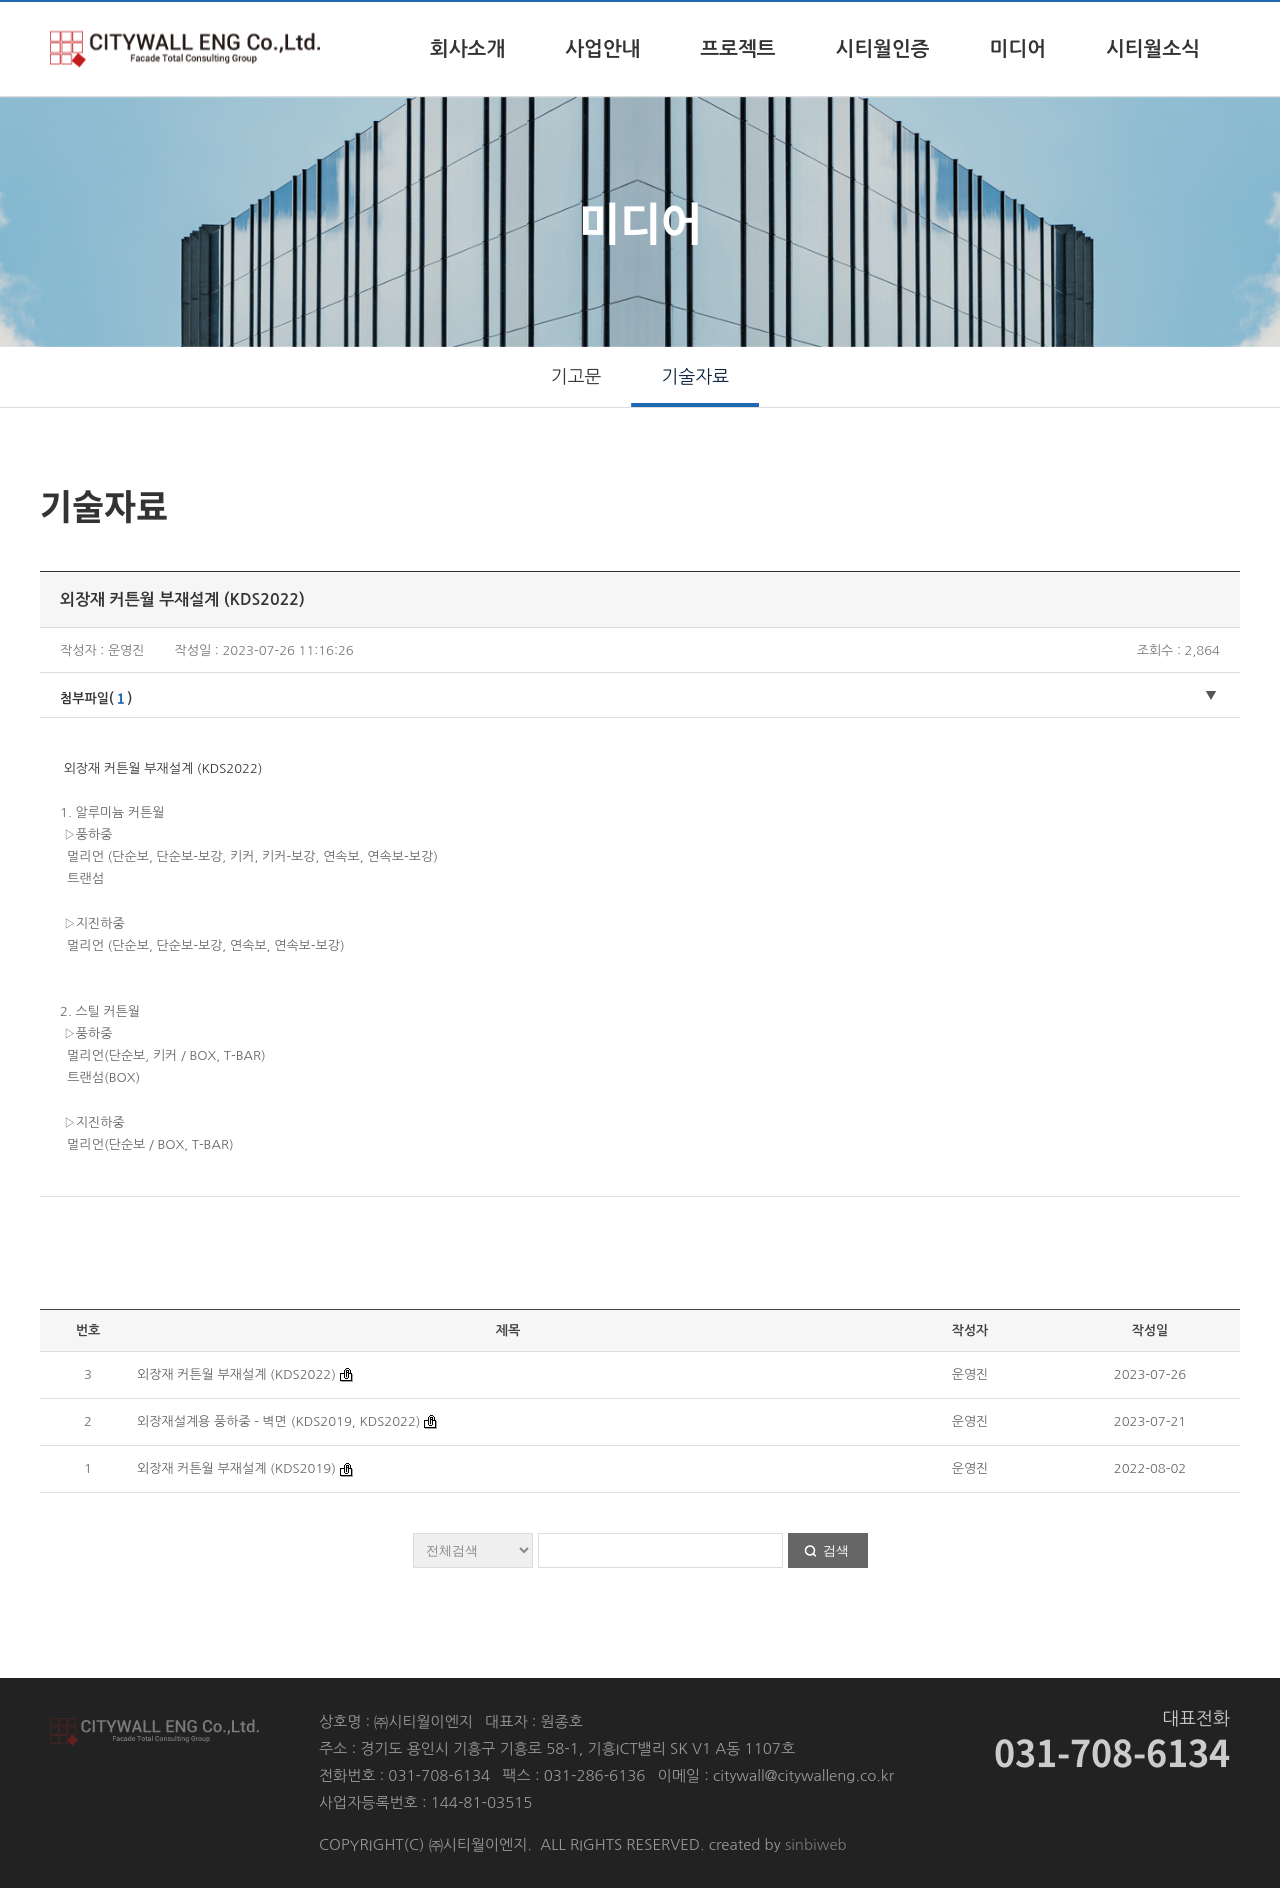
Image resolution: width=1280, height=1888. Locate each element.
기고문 (576, 377)
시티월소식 (1153, 49)
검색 (836, 1550)
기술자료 (696, 377)
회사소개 (467, 49)
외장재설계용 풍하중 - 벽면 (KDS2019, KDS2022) (278, 1421)
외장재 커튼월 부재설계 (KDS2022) (238, 1374)
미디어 (1018, 49)
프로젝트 (737, 49)
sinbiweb (816, 1844)
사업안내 (602, 49)
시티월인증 (883, 49)
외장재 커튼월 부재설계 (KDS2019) (238, 1468)
